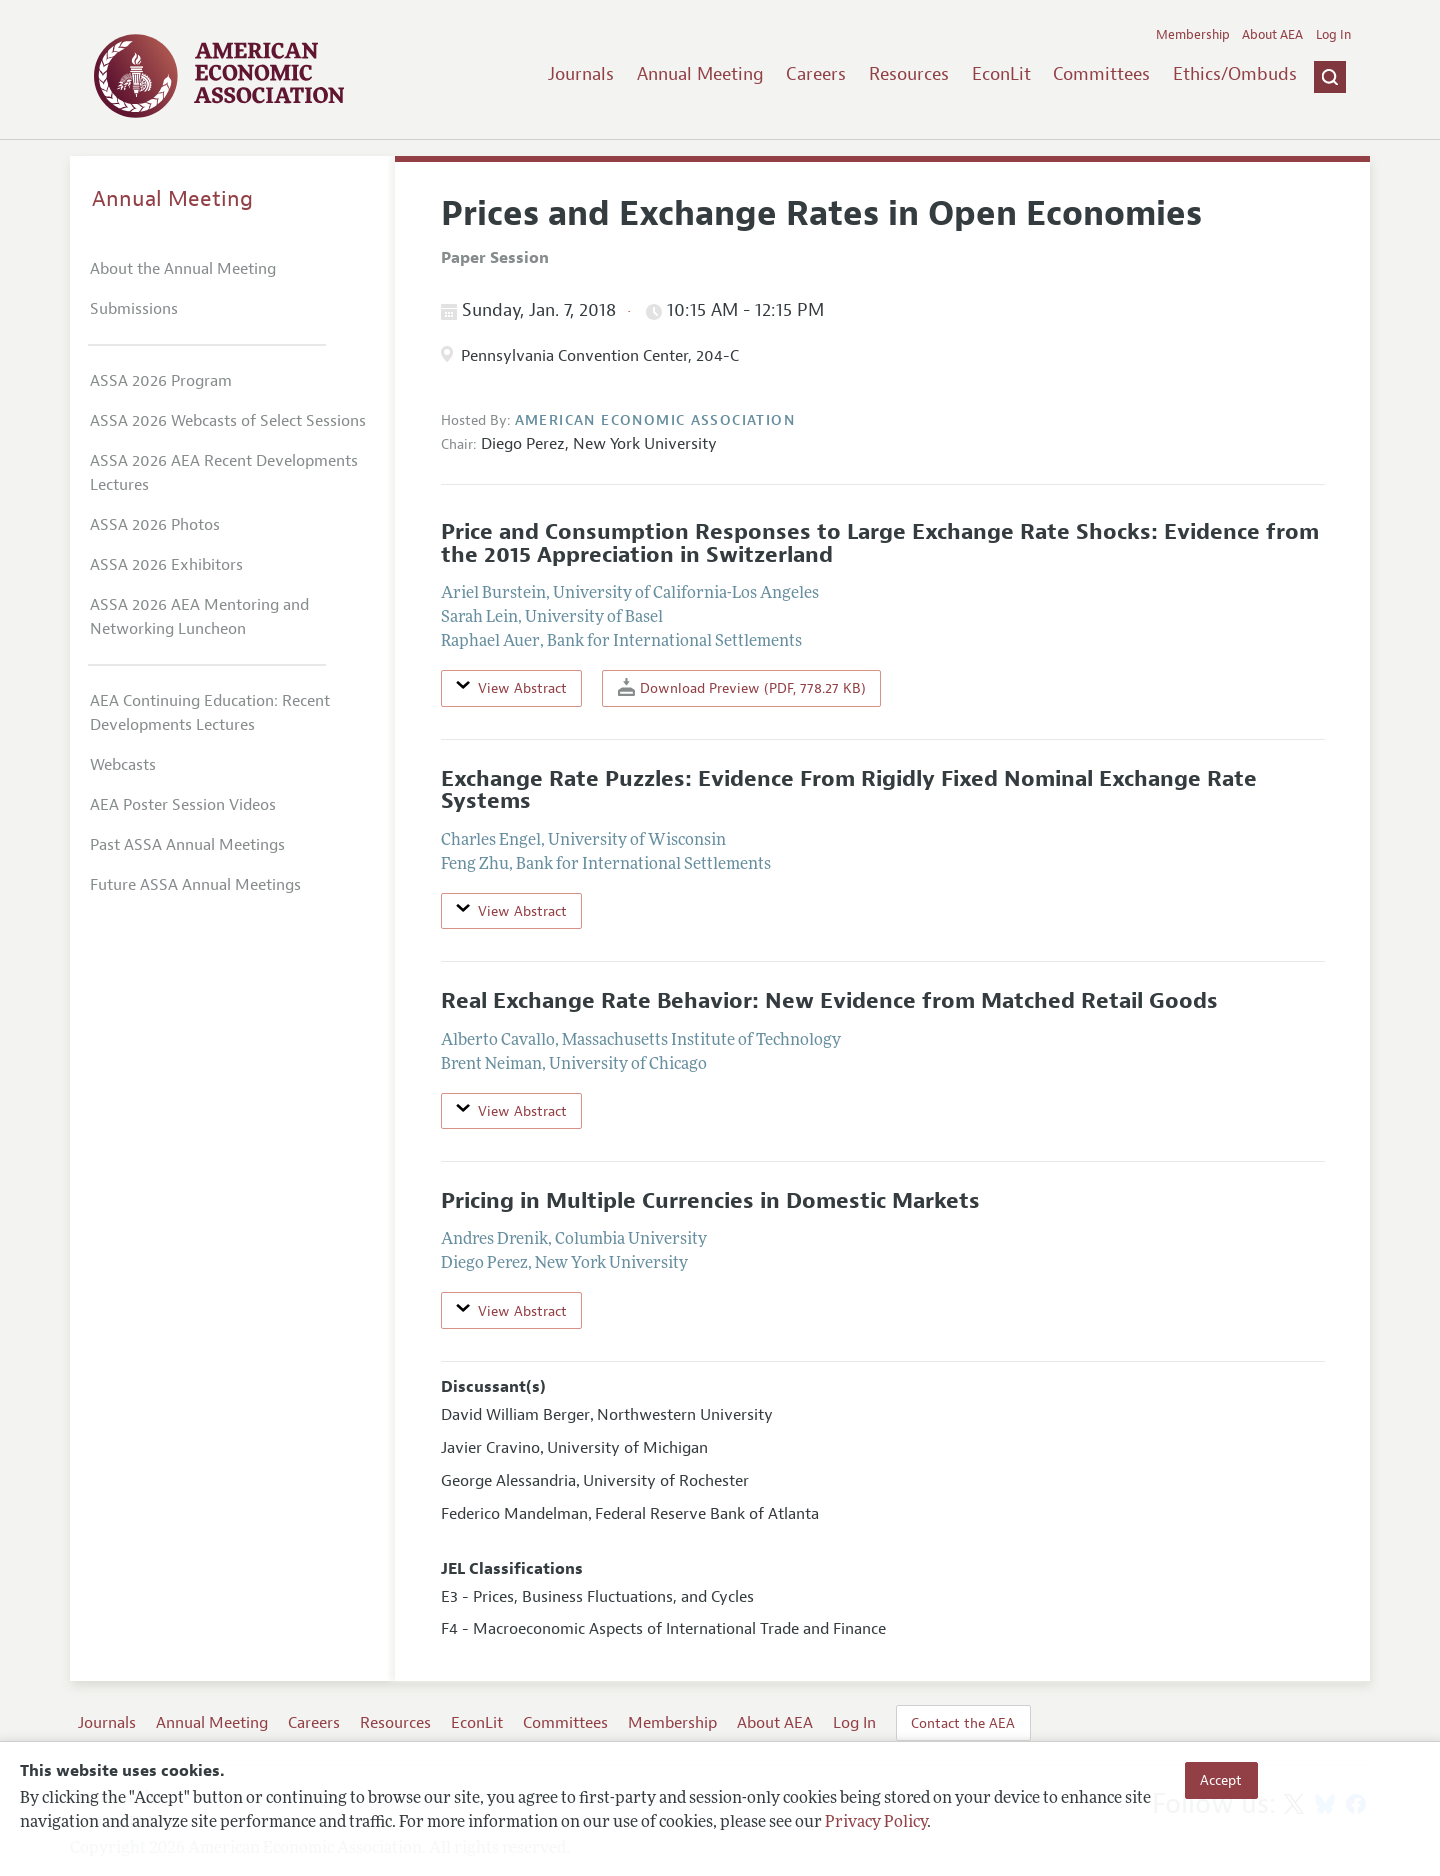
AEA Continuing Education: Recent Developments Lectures (210, 713)
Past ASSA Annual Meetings (187, 845)
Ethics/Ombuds (1235, 74)
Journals (581, 74)
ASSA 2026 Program (161, 381)
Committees (1101, 74)
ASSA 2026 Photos (155, 525)
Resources (909, 74)
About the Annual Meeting (183, 269)
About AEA (1272, 35)
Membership (1193, 35)
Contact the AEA (963, 1723)
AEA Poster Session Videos (183, 805)
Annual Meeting (700, 74)
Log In (1333, 35)
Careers (816, 74)
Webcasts (123, 765)
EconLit (1001, 74)
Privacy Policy (876, 1823)
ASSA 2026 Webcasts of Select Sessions (228, 421)
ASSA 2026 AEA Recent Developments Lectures (224, 473)
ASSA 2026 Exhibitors (166, 565)
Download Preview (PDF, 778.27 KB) (742, 687)
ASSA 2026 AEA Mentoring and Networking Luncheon (199, 617)
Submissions (134, 309)
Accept (1221, 1780)
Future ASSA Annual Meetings (195, 885)
